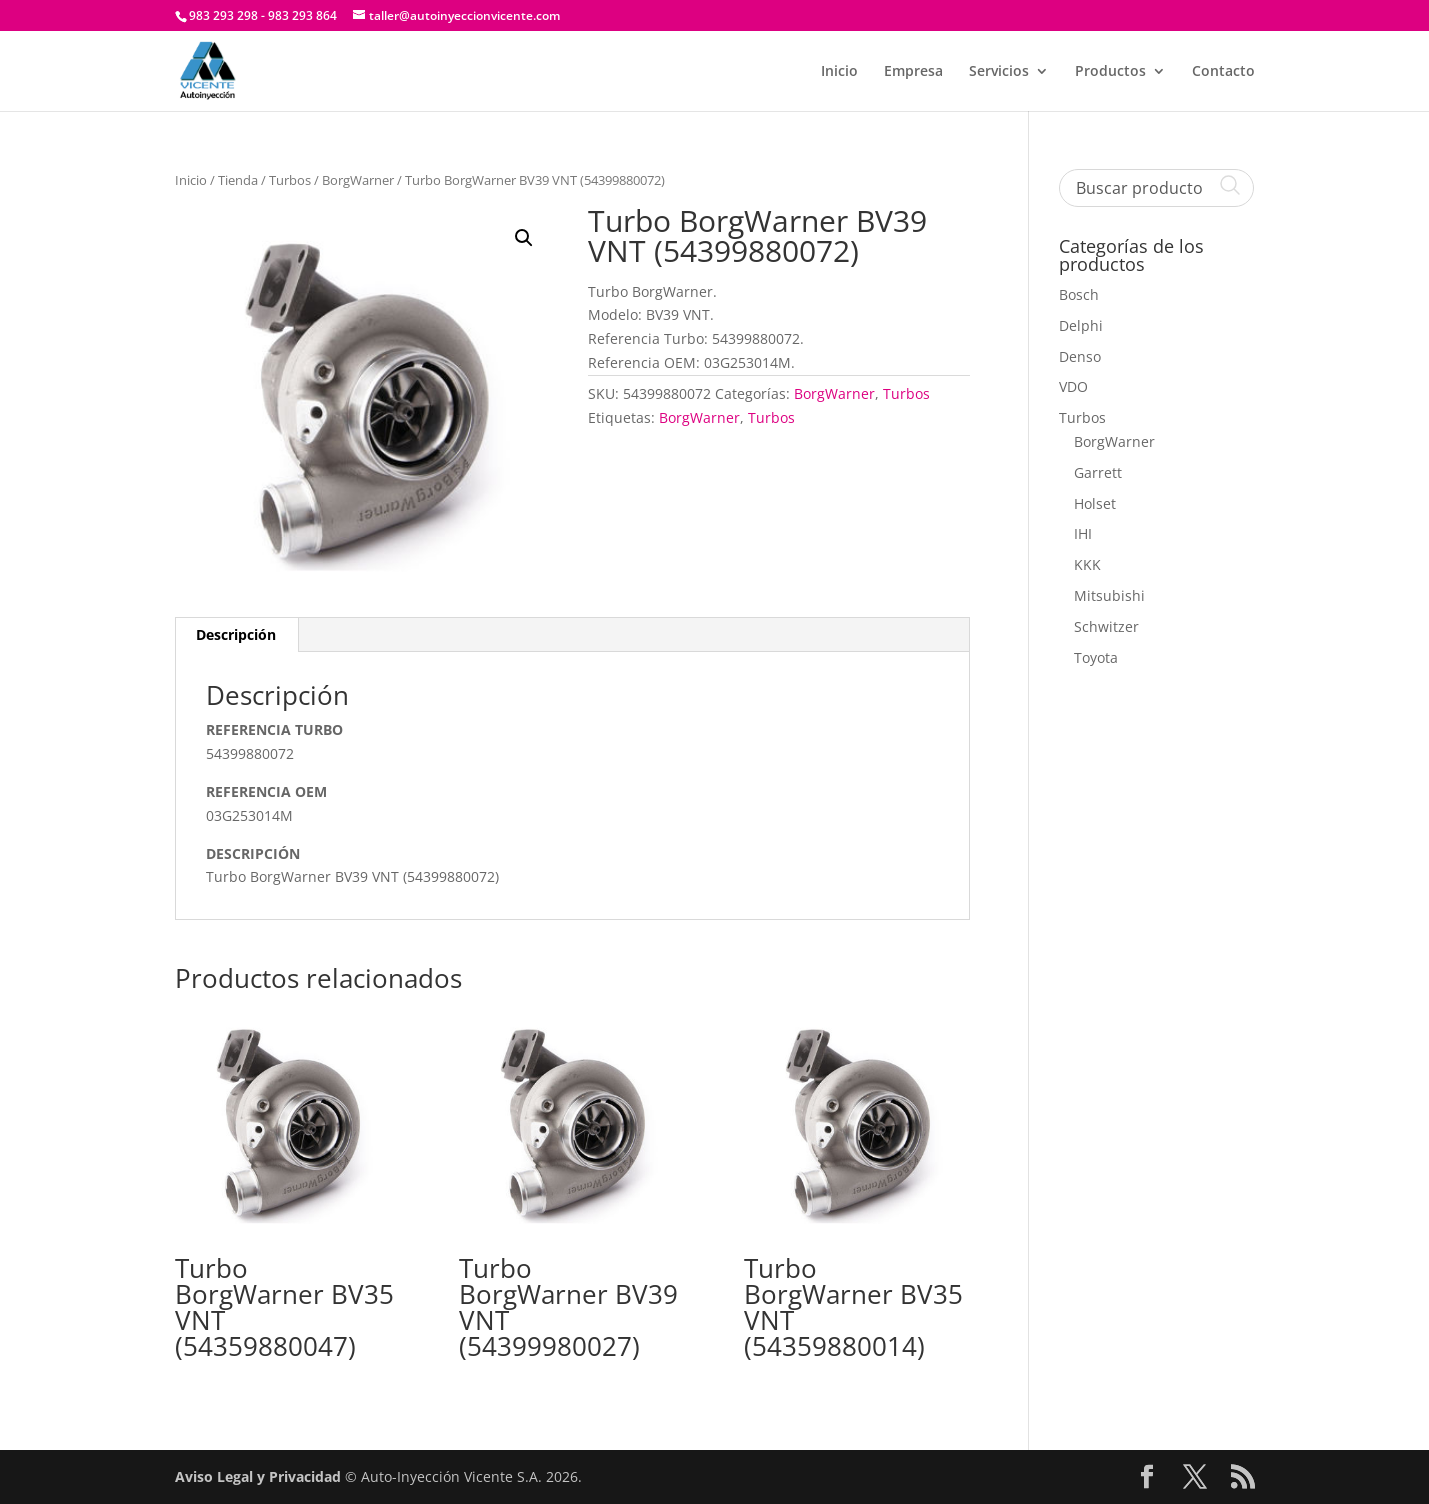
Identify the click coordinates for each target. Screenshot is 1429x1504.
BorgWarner (358, 180)
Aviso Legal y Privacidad (258, 1476)
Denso (1080, 356)
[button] (524, 238)
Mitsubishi (1109, 595)
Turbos (290, 180)
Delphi (1081, 325)
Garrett (1098, 472)
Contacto (1223, 72)
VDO (1073, 386)
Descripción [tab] (236, 634)
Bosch (1079, 294)
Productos (1110, 72)
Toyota (1096, 657)
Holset (1095, 503)
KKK (1087, 564)
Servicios (999, 72)
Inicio (839, 72)
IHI (1083, 533)
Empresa (913, 72)
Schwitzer (1106, 626)
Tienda (238, 180)
